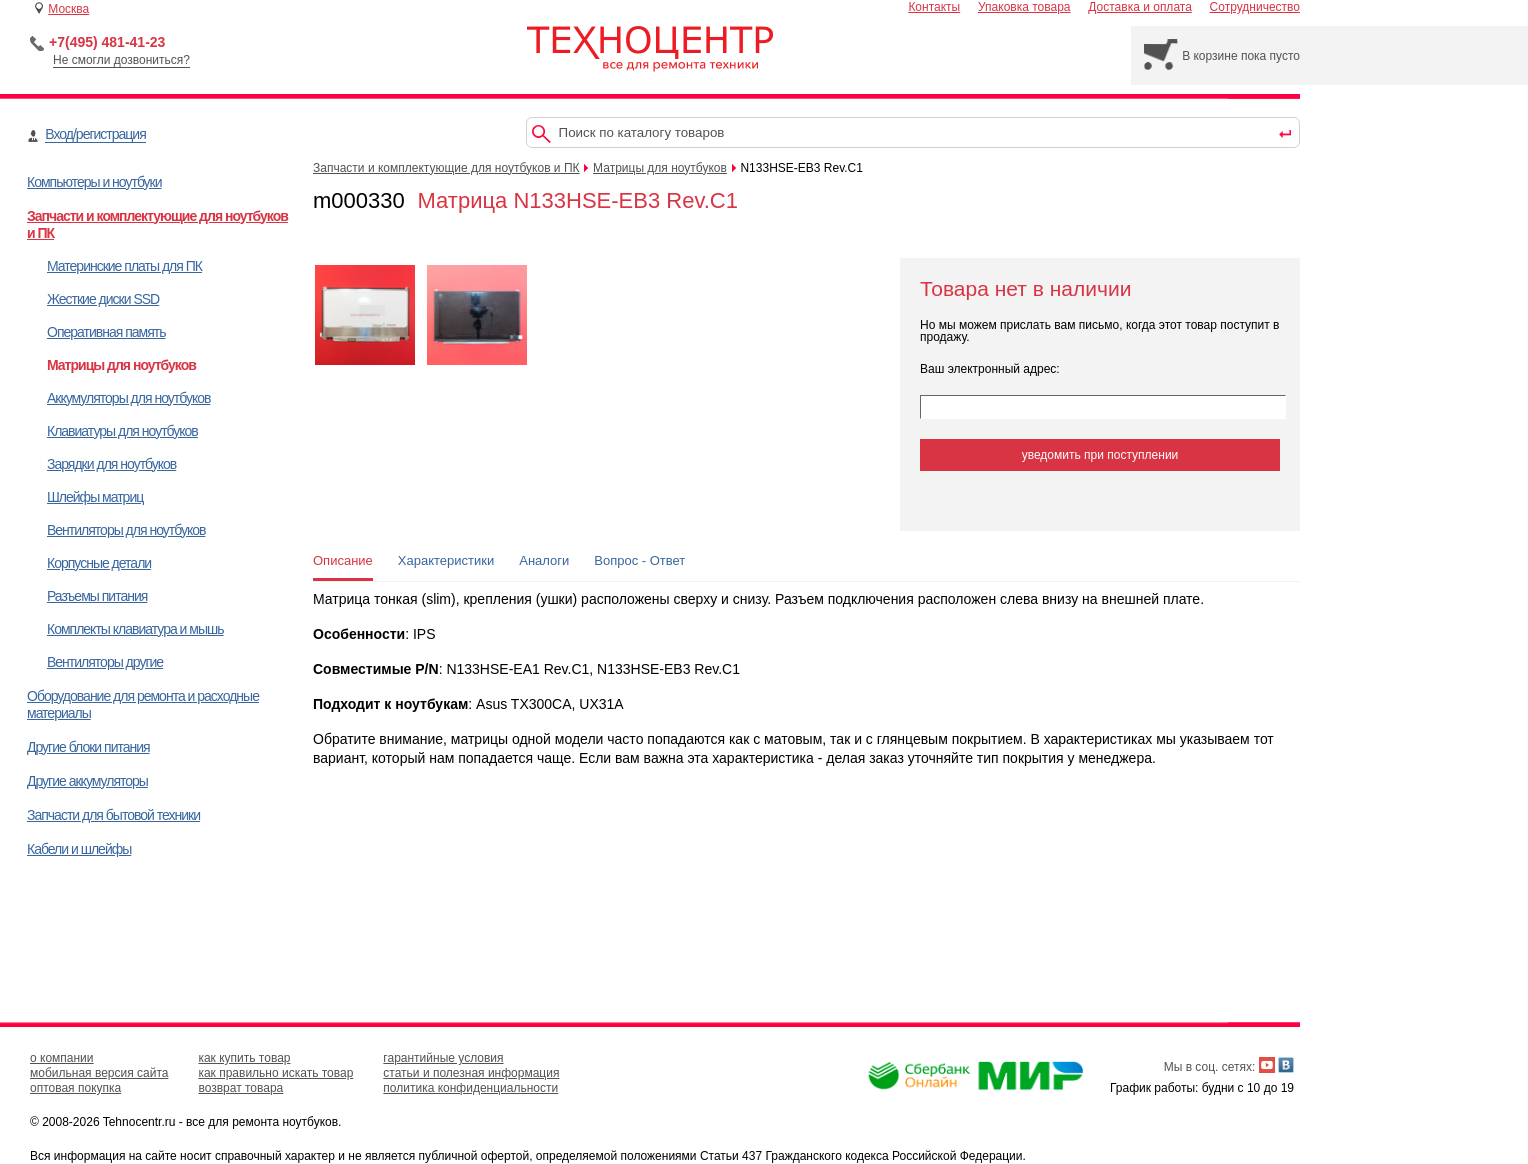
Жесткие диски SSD (103, 299)
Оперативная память (106, 332)
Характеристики (446, 560)
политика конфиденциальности (470, 1088)
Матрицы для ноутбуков (121, 365)
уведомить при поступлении (1100, 455)
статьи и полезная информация (471, 1073)
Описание (343, 560)
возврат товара (240, 1088)
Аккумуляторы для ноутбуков (128, 398)
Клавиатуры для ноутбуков (122, 431)
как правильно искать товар (275, 1073)
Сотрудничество (1255, 7)
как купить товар (244, 1058)
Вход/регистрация (95, 134)
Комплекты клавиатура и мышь (135, 629)
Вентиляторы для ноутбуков (126, 530)
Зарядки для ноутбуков (111, 464)
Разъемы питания (97, 596)
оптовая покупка (75, 1088)
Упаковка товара (1024, 7)
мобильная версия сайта (99, 1073)
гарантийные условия (443, 1058)
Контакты (934, 7)
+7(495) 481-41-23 (107, 42)
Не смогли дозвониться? (121, 60)
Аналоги (544, 560)
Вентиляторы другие (105, 662)
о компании (62, 1058)
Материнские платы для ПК (124, 266)
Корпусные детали (99, 563)
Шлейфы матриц (95, 497)
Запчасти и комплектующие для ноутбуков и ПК (446, 168)
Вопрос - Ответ (639, 560)
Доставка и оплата (1140, 7)
